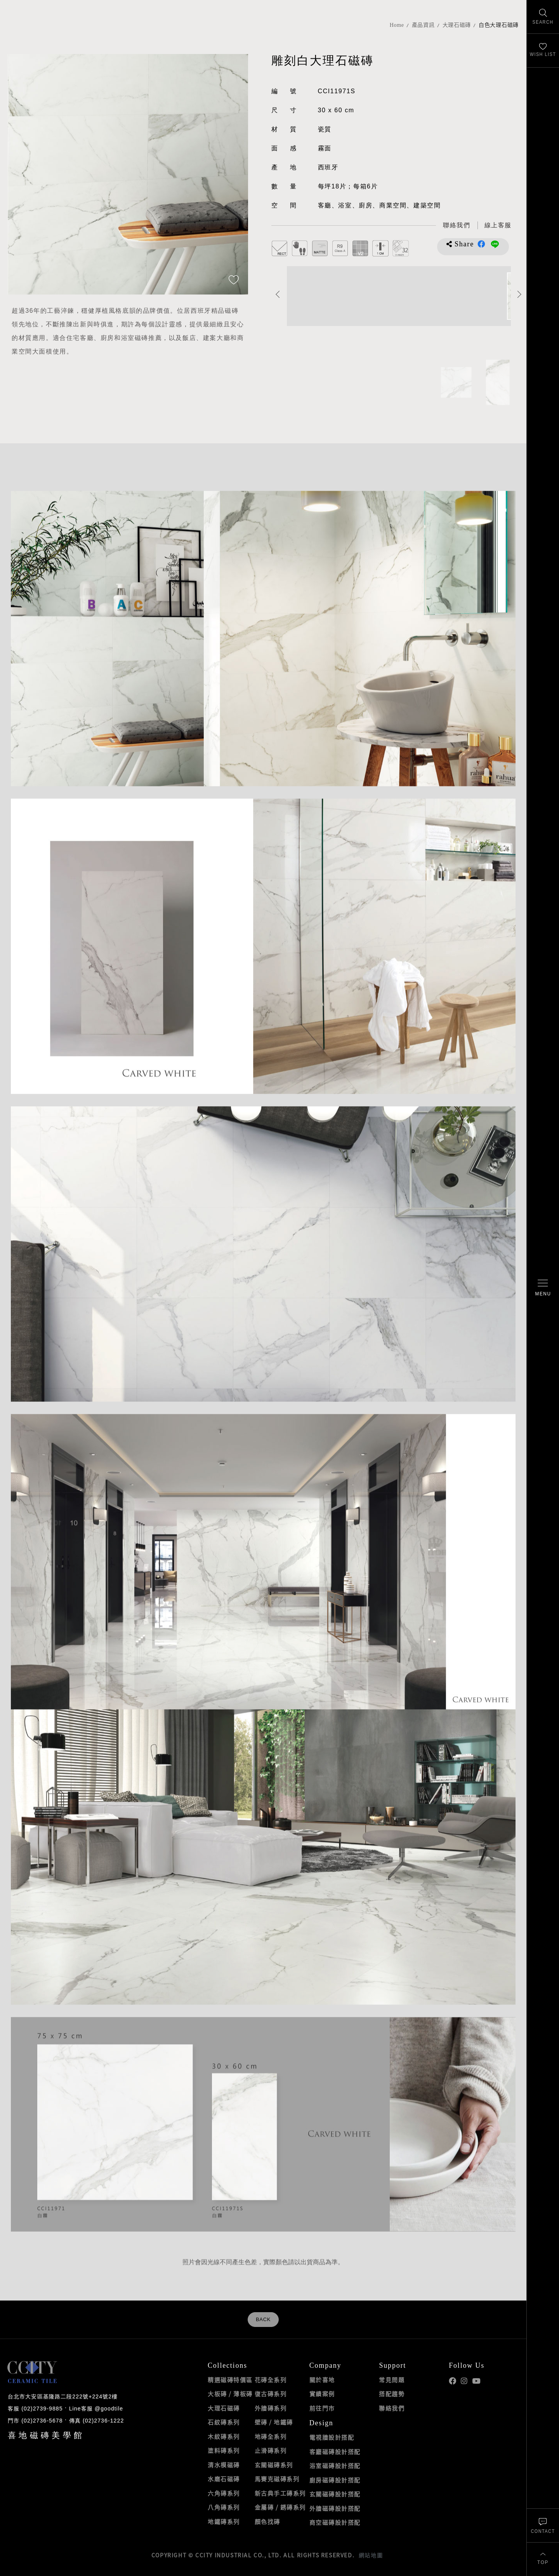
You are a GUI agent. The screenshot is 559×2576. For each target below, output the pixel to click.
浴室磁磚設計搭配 (335, 2465)
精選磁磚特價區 (230, 2380)
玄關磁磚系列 (274, 2465)
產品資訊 (423, 25)
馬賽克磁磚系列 (277, 2479)
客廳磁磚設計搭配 (335, 2451)
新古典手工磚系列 (280, 2493)
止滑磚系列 (271, 2450)
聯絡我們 (391, 2408)
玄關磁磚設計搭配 (335, 2494)
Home (397, 25)
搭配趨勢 (391, 2394)
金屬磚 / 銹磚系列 (280, 2507)
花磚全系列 (271, 2380)
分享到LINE (495, 244)
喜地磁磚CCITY (35, 32)
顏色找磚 (267, 2521)
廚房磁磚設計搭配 (335, 2480)
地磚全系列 (271, 2436)
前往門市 (322, 2408)
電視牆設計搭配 (331, 2437)
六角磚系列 (224, 2493)
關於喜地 (322, 2380)
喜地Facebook (452, 2381)
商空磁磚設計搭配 (335, 2522)
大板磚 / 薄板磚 (230, 2394)
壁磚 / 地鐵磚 (274, 2422)
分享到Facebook (481, 244)
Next (519, 294)
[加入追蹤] (233, 280)
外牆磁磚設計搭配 (335, 2508)
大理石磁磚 (457, 25)
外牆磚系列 (271, 2408)
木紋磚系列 (224, 2436)
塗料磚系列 (224, 2450)
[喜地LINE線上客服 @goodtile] (498, 225)
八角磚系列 (224, 2507)
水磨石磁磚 (224, 2479)
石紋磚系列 (224, 2422)
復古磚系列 (271, 2394)
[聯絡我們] (543, 2525)
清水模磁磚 (224, 2465)
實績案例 (322, 2394)
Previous (278, 294)
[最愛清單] (543, 51)
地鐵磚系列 (224, 2521)
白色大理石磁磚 (499, 25)
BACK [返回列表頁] (263, 2319)
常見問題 (391, 2380)
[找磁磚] (543, 17)
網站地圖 (371, 2555)
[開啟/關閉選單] (543, 1288)
